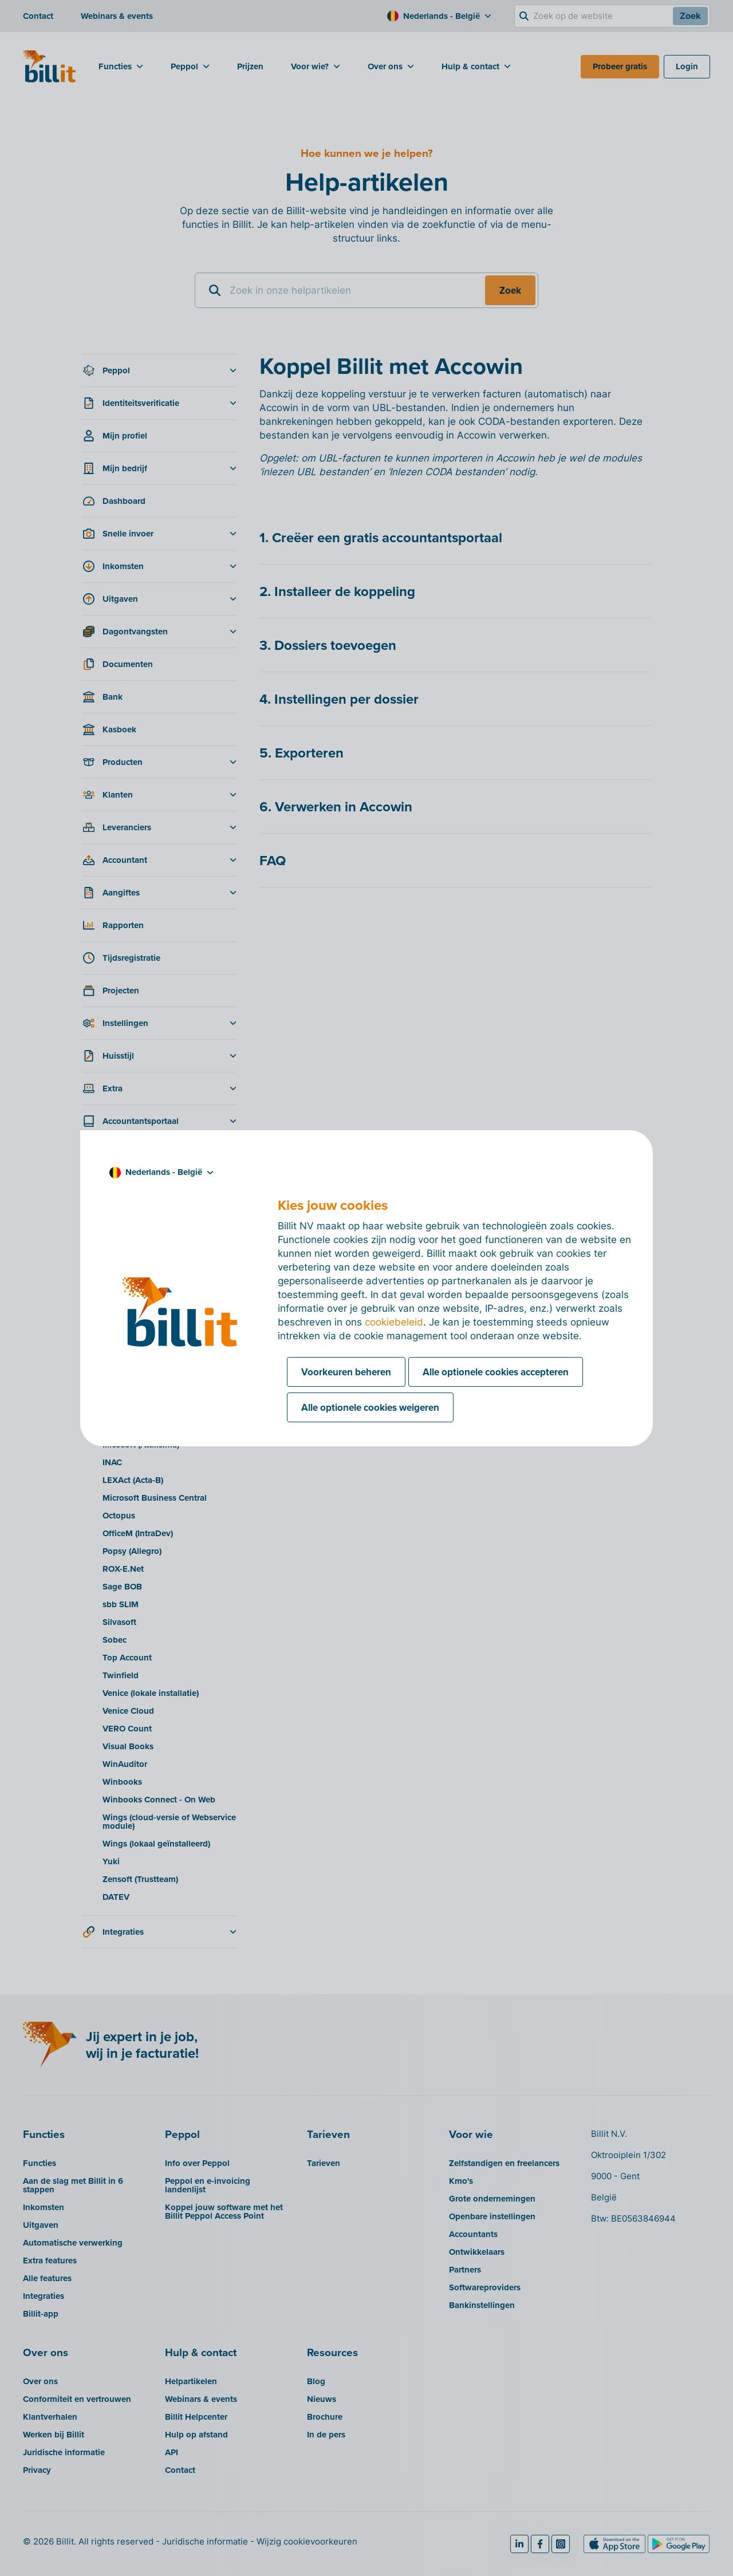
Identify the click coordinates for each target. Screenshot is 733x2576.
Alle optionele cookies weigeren (370, 1407)
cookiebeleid (394, 1322)
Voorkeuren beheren (346, 1372)
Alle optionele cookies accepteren (496, 1372)
